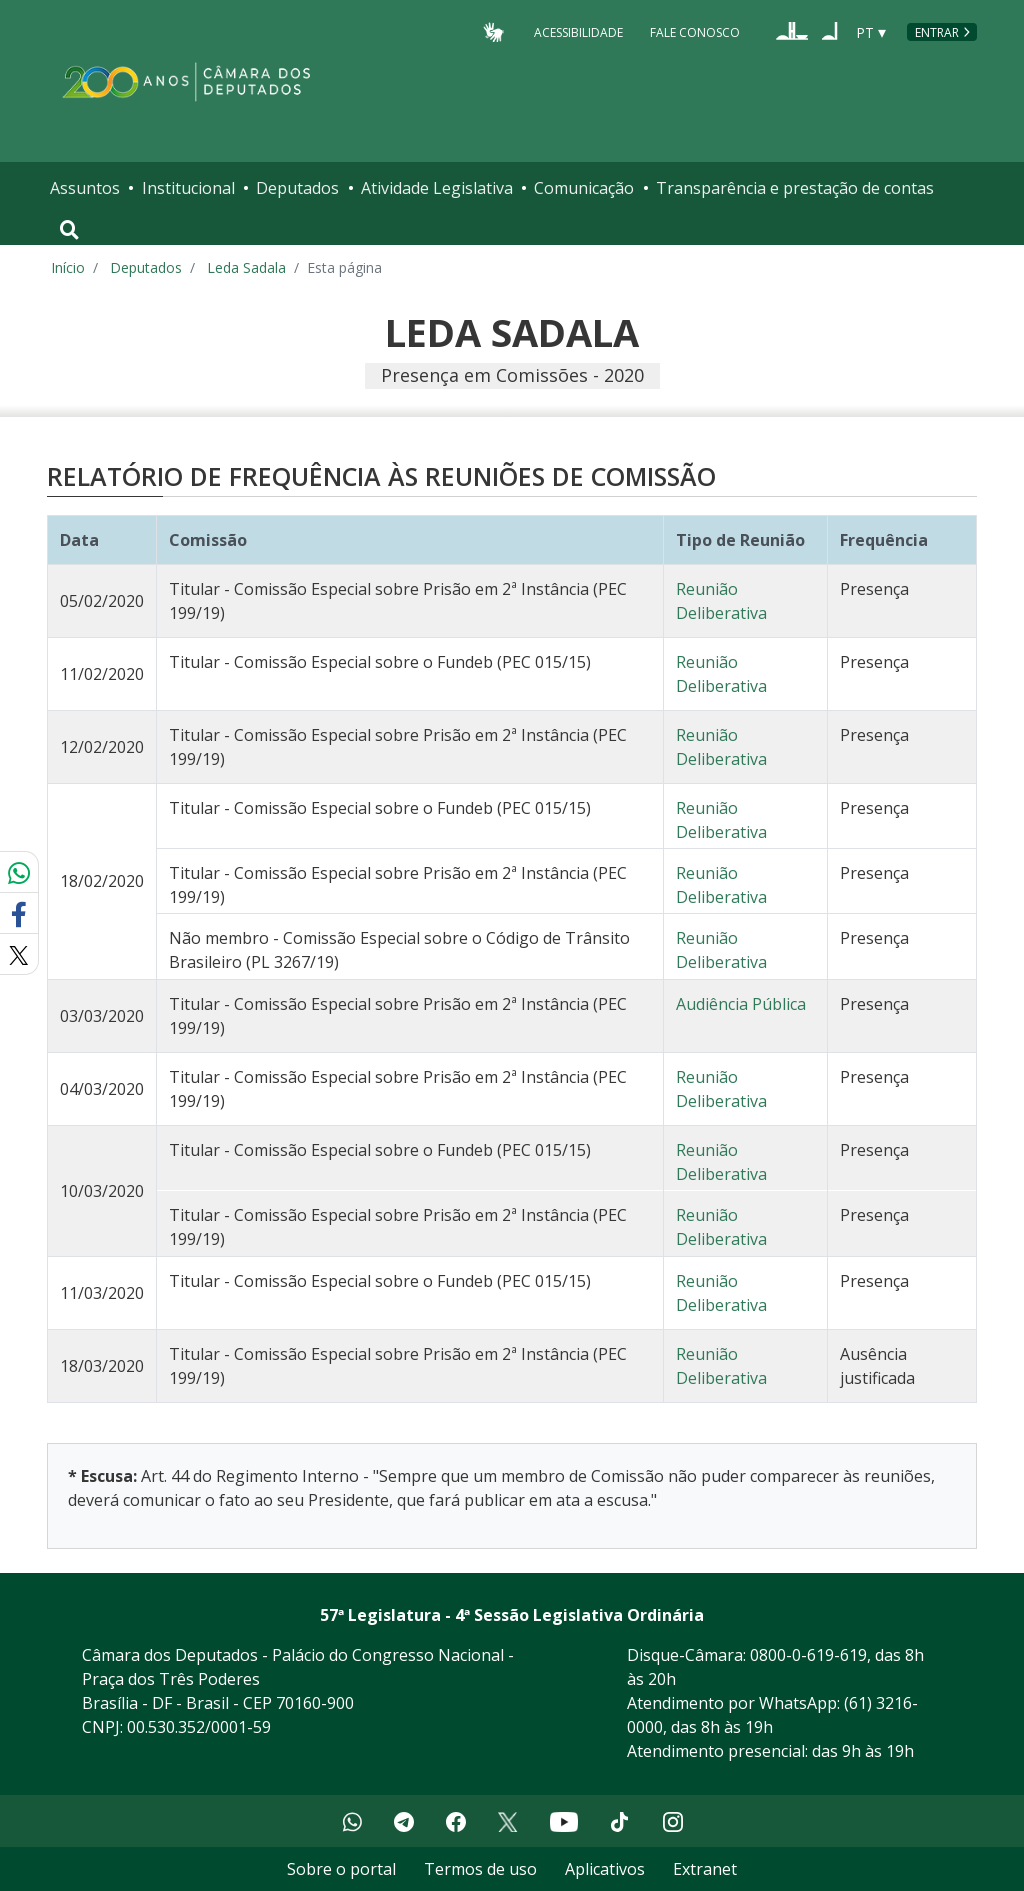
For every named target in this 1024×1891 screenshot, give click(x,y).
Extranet (705, 1869)
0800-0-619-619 (808, 1655)
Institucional (188, 188)
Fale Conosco (695, 31)
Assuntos (85, 188)
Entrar (937, 32)
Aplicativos (605, 1869)
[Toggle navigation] (69, 230)
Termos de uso (480, 1869)
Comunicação (584, 188)
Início (68, 267)
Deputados (297, 188)
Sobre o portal (341, 1869)
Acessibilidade (578, 31)
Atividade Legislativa (437, 188)
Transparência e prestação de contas (795, 188)
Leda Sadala (246, 267)
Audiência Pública (741, 1004)
